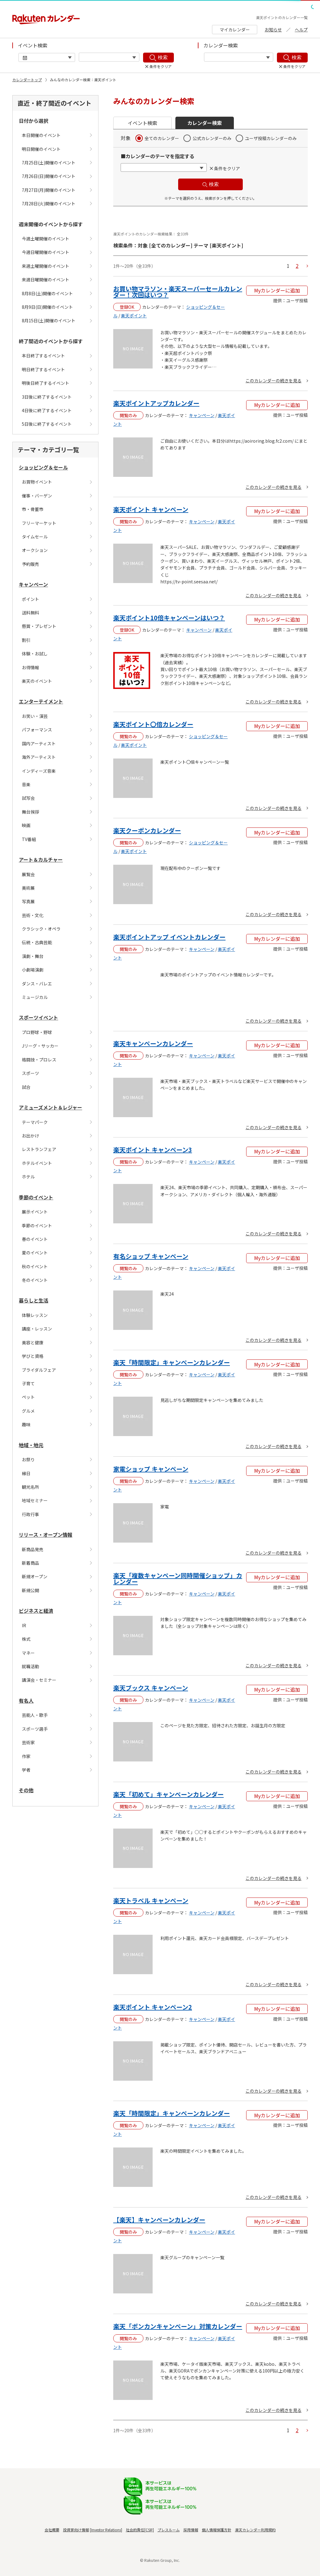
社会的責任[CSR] (140, 2529)
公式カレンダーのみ (212, 138)
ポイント (30, 599)
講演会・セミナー (39, 1680)
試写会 (28, 798)
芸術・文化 (32, 915)
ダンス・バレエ (37, 983)
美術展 (28, 888)
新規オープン (34, 1576)
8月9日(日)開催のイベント (47, 307)
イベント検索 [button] (142, 123)
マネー (28, 1653)
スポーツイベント (38, 1017)
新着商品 (30, 1563)
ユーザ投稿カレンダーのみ (271, 138)
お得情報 (30, 667)
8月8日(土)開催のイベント (47, 293)
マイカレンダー (235, 29)
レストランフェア (39, 1149)
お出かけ (30, 1136)
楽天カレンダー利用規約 (255, 2529)
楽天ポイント (134, 315)
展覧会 (28, 874)
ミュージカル (35, 997)
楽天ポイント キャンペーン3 (152, 1149)
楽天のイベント (37, 681)
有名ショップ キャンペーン (150, 1256)
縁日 (26, 1473)
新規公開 (30, 1590)
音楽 (26, 784)
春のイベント (35, 1239)
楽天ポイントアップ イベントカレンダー (169, 936)
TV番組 (29, 839)
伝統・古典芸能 (37, 942)
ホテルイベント (37, 1163)
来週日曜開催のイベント (45, 279)
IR (24, 1625)
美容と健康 (32, 1342)
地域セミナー (35, 1500)
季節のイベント (36, 1197)
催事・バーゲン (37, 496)
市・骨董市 (32, 509)
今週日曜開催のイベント (45, 252)
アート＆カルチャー (41, 859)
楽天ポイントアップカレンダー (156, 403)
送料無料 (30, 613)
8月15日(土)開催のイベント (48, 320)
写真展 (28, 901)
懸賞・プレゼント (39, 626)
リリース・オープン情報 (45, 1534)
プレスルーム (169, 2529)
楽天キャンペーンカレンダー (153, 1043)
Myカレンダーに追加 (277, 290)
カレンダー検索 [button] (204, 123)
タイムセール (35, 536)
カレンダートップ (27, 79)
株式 (26, 1639)
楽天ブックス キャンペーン (150, 1687)
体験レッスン (35, 1315)
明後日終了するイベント (45, 383)
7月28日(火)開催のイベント (48, 203)
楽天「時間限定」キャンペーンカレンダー (171, 1362)
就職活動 (30, 1666)
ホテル (28, 1176)
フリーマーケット (39, 523)
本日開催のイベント (41, 135)
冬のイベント (35, 1280)
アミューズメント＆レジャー (50, 1107)
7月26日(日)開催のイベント (48, 176)
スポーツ (30, 1073)
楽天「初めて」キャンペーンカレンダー (168, 1794)
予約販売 (30, 564)
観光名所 (30, 1487)
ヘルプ (301, 29)
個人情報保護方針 (216, 2529)
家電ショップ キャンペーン (150, 1468)
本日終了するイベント (43, 355)
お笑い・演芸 (35, 716)
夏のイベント (35, 1253)
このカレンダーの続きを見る (274, 380)
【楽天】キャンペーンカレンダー (159, 2219)
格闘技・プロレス (39, 1060)
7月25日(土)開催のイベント (48, 162)
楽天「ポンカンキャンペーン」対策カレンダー (177, 2326)
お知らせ (273, 29)
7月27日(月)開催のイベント (48, 190)
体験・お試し (35, 653)
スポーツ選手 (35, 1729)
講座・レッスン (37, 1329)
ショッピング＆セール (43, 467)
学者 (26, 1770)
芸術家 (28, 1742)
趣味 (26, 1424)
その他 (26, 1790)
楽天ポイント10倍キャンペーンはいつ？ (169, 617)
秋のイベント (35, 1266)
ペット (28, 1397)
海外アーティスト (39, 757)
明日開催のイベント (41, 149)
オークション (35, 550)
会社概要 (52, 2529)
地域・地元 (31, 1445)
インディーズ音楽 (39, 771)
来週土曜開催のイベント (45, 266)
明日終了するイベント (43, 369)
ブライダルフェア (39, 1370)
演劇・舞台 (32, 956)
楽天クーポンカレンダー (147, 830)
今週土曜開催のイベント (45, 238)
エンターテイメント (41, 701)
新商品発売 (32, 1549)
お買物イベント (37, 482)
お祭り (28, 1459)
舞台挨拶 (30, 812)
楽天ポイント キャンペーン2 (152, 2006)
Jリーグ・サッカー (40, 1046)
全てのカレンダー (162, 138)
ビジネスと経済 (36, 1610)
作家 (26, 1756)
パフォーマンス (37, 730)
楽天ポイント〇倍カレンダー (153, 724)
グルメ (28, 1411)
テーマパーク (35, 1122)
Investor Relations (106, 2529)
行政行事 (30, 1514)
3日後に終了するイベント (47, 397)
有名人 (26, 1700)
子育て (28, 1383)
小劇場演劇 (32, 970)
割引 (26, 640)
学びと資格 (32, 1356)
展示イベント (35, 1212)
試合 (26, 1087)
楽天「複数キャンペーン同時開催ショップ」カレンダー (177, 1578)
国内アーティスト (39, 743)
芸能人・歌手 (35, 1715)
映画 (26, 825)
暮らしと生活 (33, 1300)
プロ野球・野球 (37, 1032)
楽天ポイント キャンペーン (150, 509)
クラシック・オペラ (41, 929)
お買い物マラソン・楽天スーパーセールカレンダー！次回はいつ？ (177, 291)
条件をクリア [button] (227, 168)
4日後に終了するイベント (47, 410)
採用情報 (190, 2529)
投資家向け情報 (76, 2529)
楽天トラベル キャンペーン (150, 1900)
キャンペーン (33, 584)
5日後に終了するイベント (47, 424)
